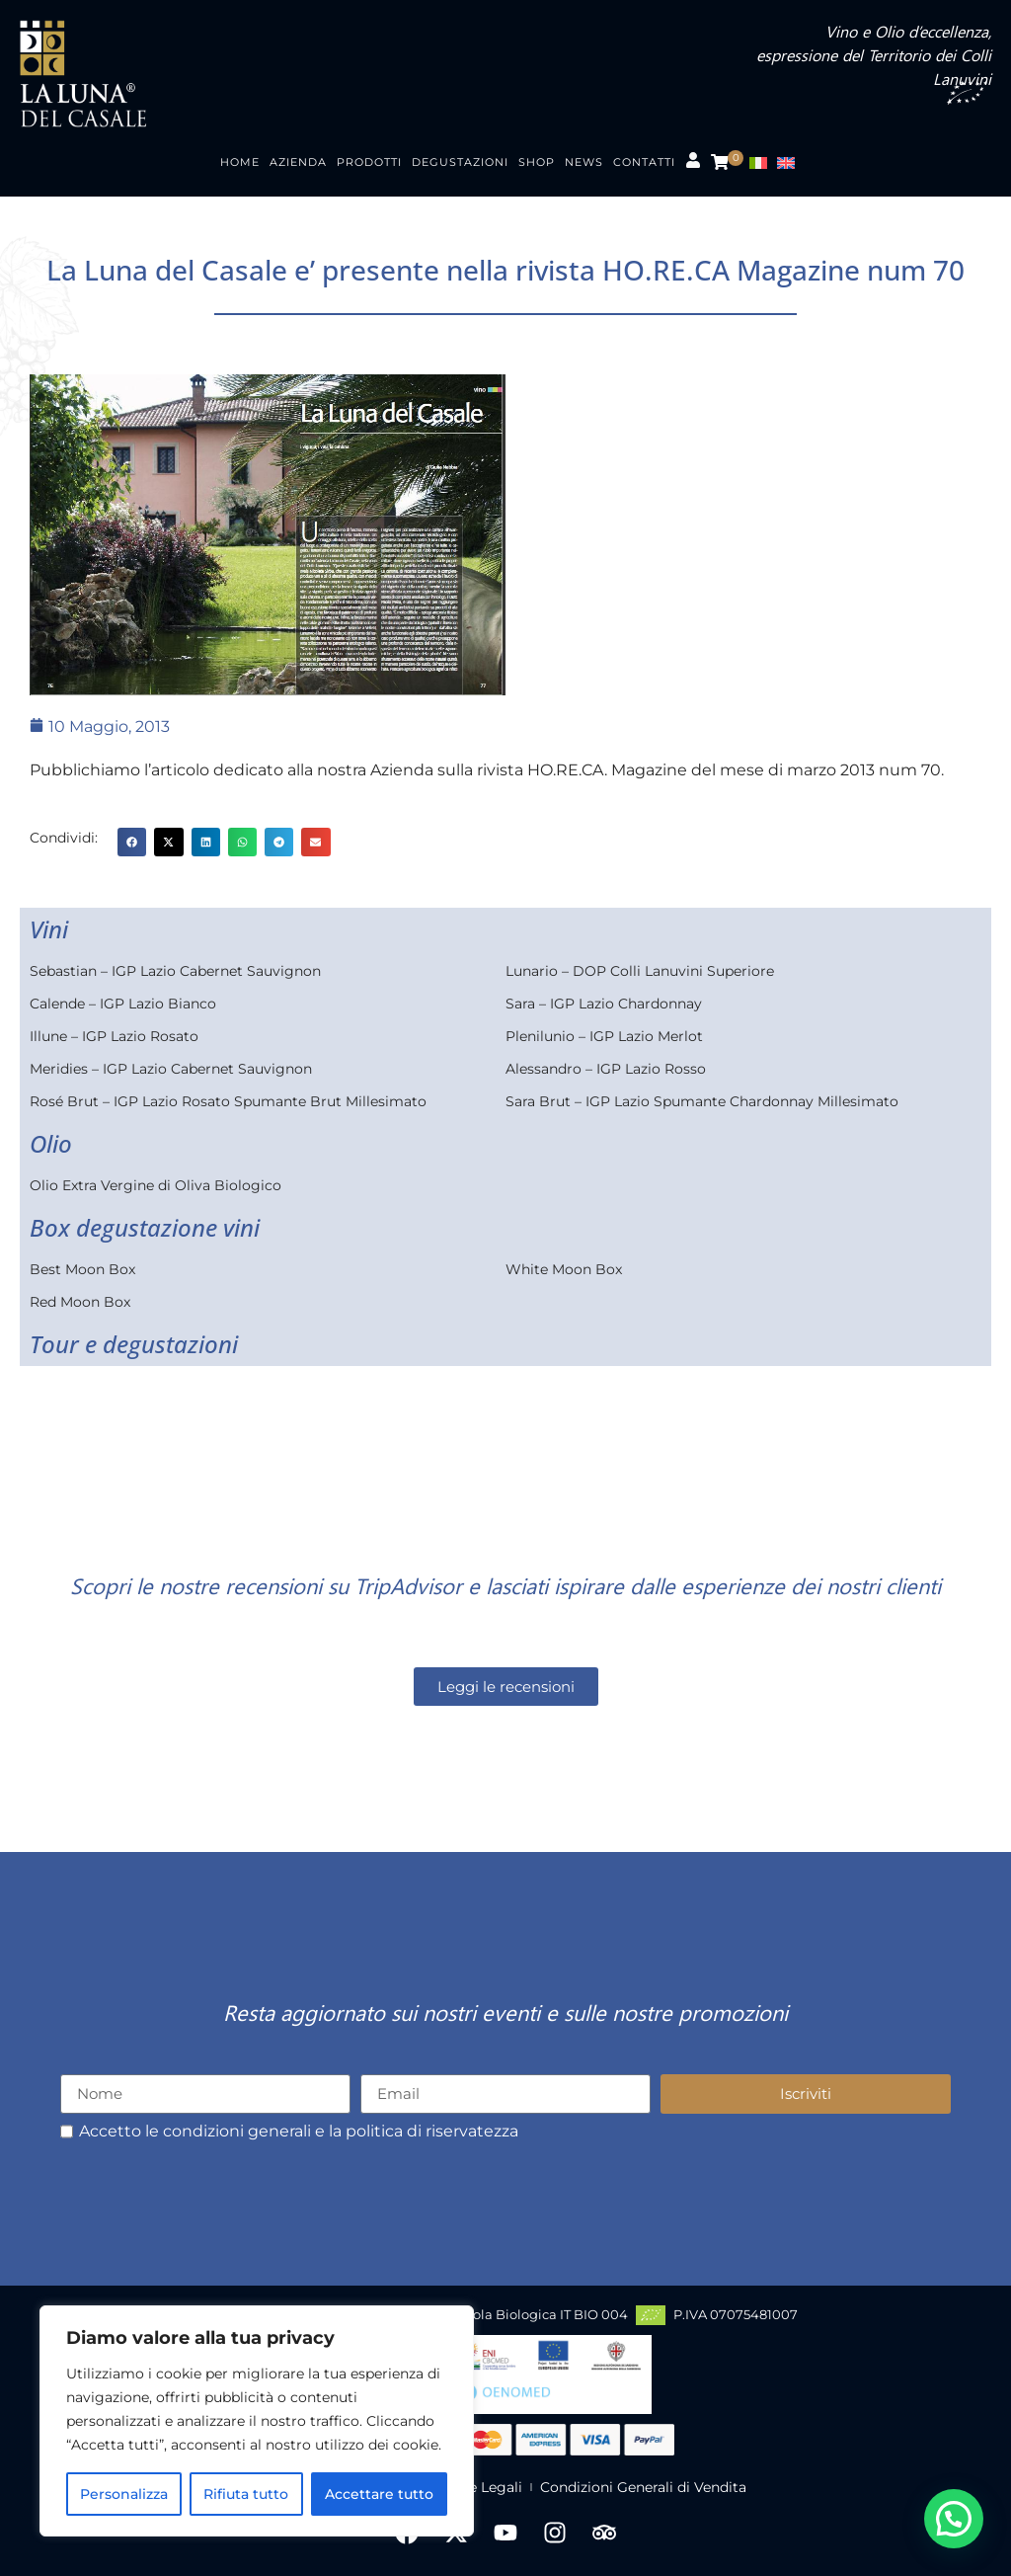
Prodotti (369, 162)
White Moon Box (564, 1269)
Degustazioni (460, 162)
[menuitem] (763, 162)
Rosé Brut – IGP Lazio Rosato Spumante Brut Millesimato (228, 1101)
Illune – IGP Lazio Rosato (114, 1036)
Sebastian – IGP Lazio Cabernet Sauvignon (175, 971)
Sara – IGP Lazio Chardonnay (604, 1003)
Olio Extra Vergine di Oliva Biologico (155, 1185)
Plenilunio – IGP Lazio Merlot (604, 1036)
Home (240, 162)
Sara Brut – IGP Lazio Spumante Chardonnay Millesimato (702, 1101)
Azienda (298, 162)
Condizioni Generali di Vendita (643, 2487)
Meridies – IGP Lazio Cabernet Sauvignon (171, 1069)
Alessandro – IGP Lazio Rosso (606, 1069)
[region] (256, 2420)
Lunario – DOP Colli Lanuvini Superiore (640, 971)
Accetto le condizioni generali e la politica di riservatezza (298, 2131)
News (584, 162)
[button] (131, 842)
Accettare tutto (379, 2494)
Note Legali (482, 2487)
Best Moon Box (82, 1269)
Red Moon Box (80, 1302)
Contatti (644, 162)
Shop (536, 162)
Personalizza (124, 2494)
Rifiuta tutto (245, 2494)
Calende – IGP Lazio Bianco (123, 1003)
